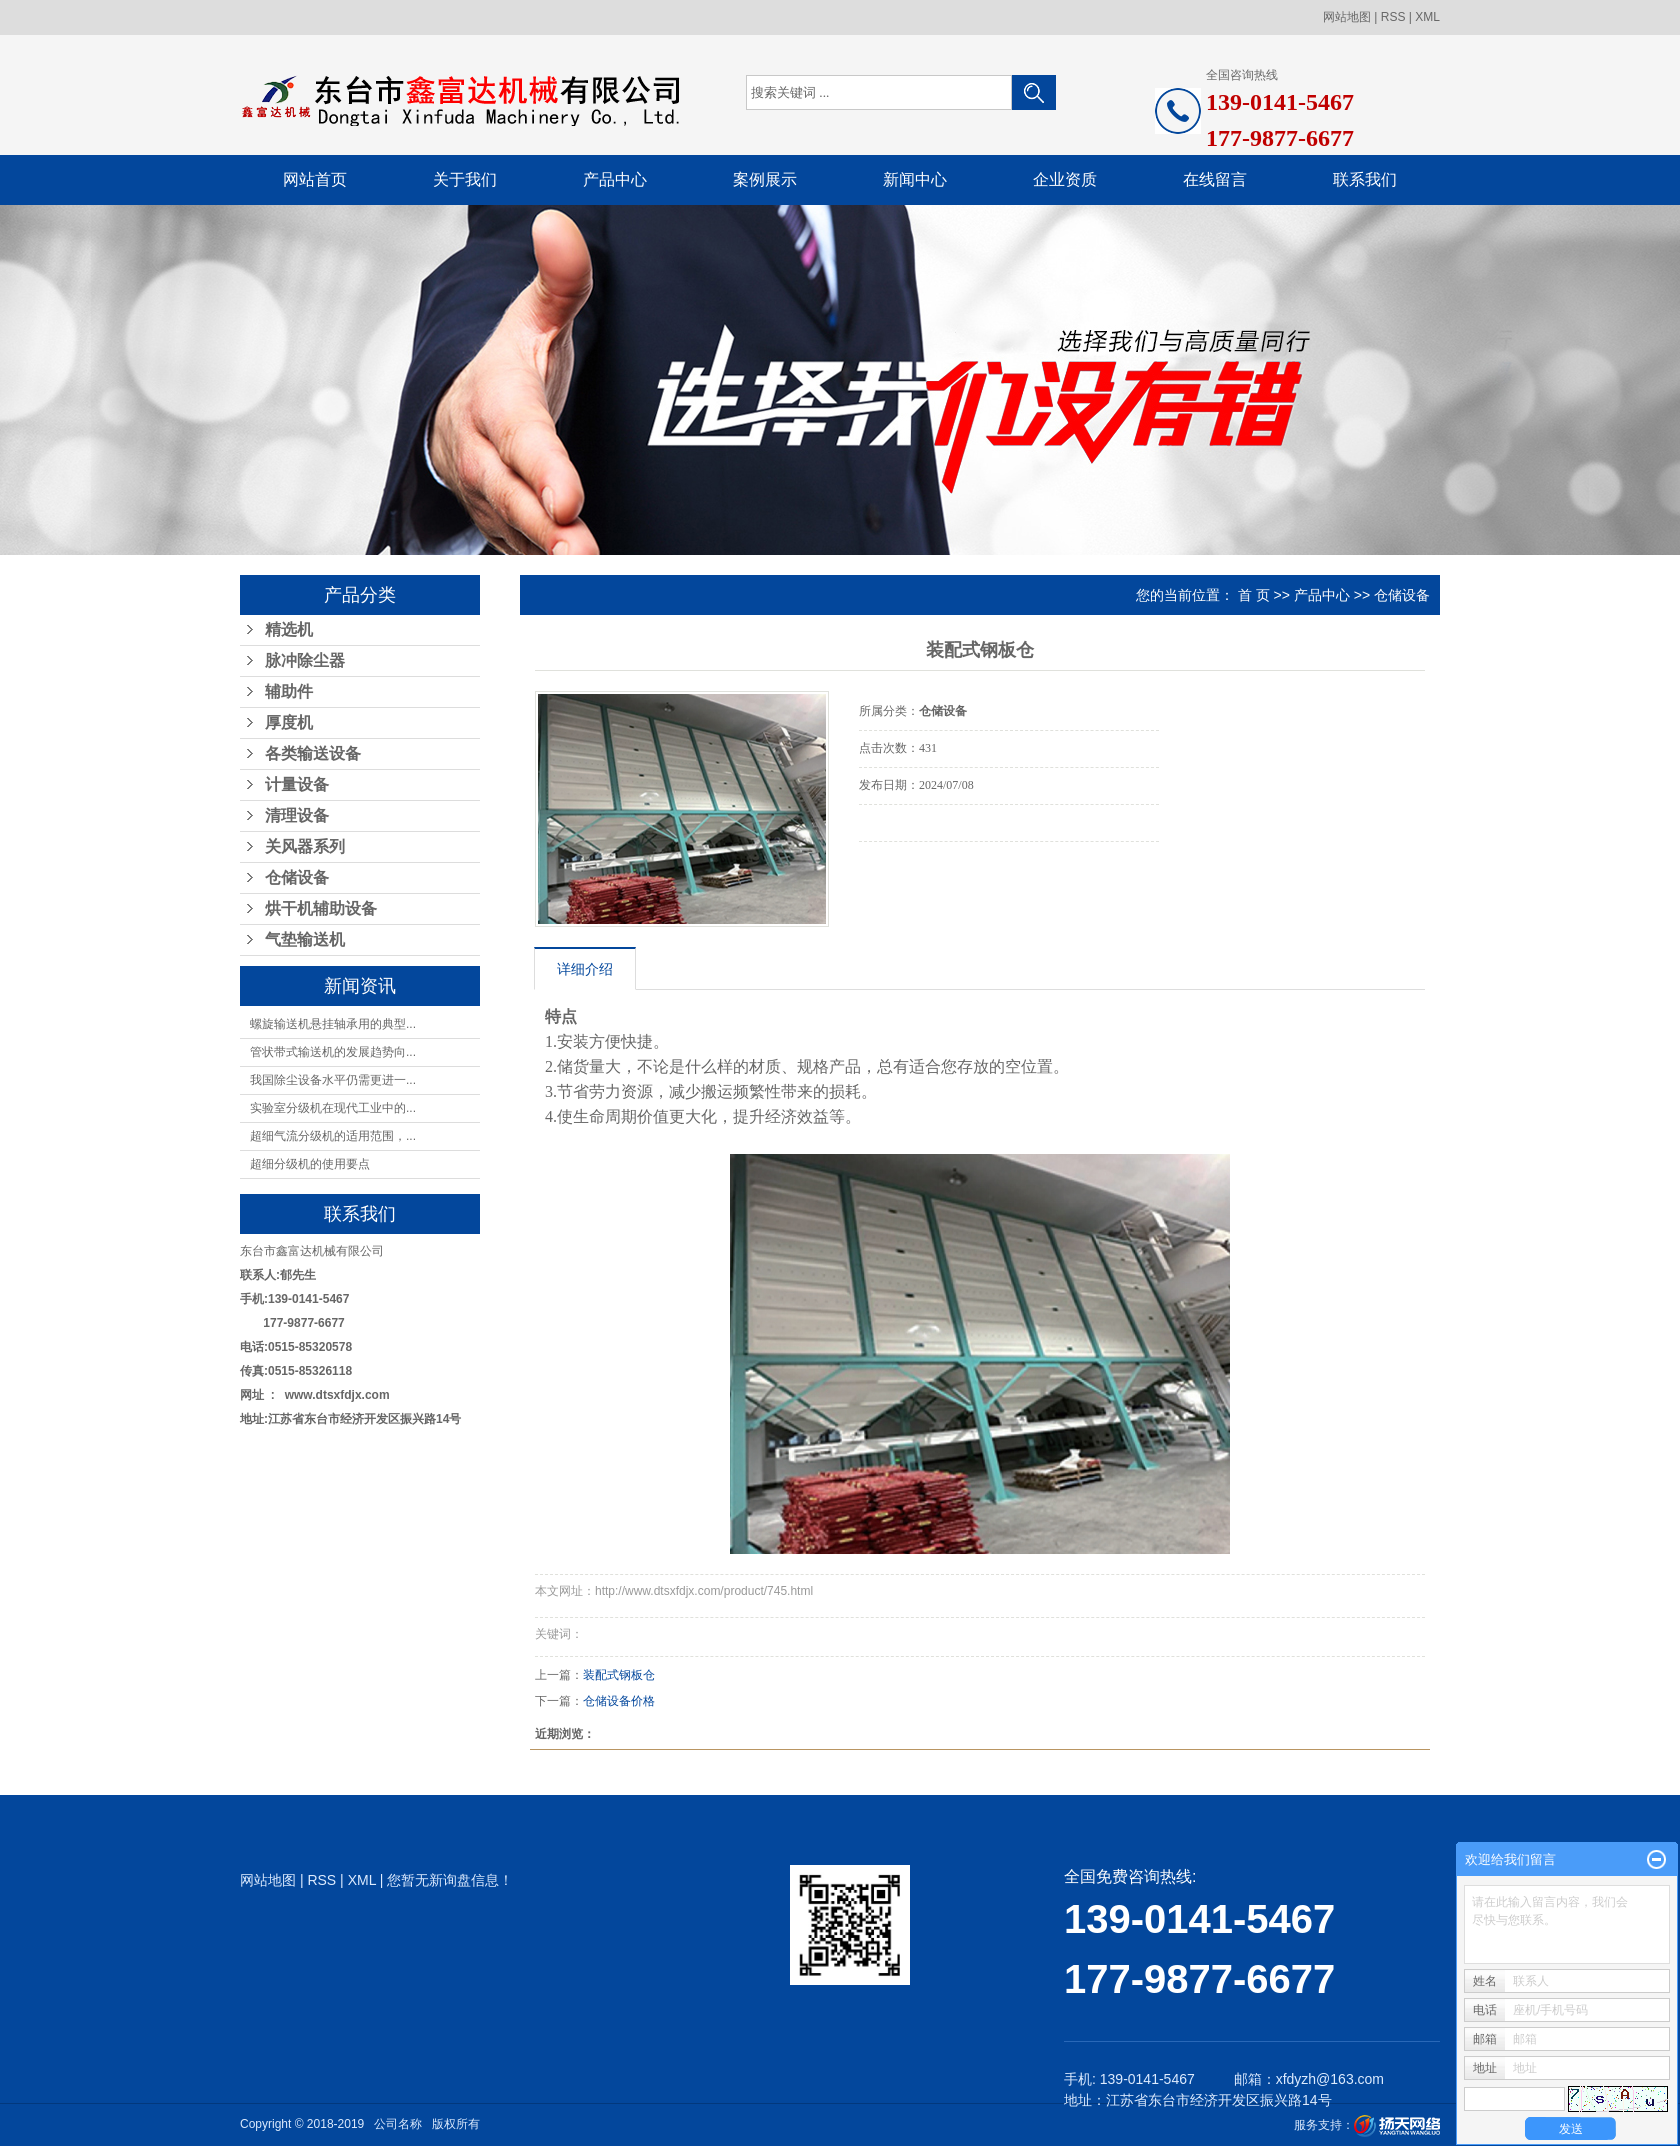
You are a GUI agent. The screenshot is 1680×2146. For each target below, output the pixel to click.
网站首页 (315, 179)
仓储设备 (297, 877)
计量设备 (297, 784)
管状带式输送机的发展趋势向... (333, 1052)
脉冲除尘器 (305, 660)
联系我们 (1365, 179)
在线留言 (1215, 179)
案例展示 (765, 179)
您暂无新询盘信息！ (450, 1880)
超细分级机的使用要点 (310, 1164)
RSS (1393, 17)
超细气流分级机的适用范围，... (333, 1136)
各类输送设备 (313, 753)
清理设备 (297, 815)
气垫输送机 (305, 939)
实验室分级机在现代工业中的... (333, 1108)
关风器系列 (305, 846)
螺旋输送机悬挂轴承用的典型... (333, 1024)
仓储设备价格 (619, 1701)
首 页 (1254, 595)
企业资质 (1065, 179)
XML (1427, 17)
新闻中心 (915, 179)
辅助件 (289, 691)
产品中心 (615, 179)
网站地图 (1347, 17)
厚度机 (289, 722)
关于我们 (465, 179)
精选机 (289, 629)
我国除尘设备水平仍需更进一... (333, 1080)
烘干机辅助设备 (321, 908)
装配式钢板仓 (619, 1675)
